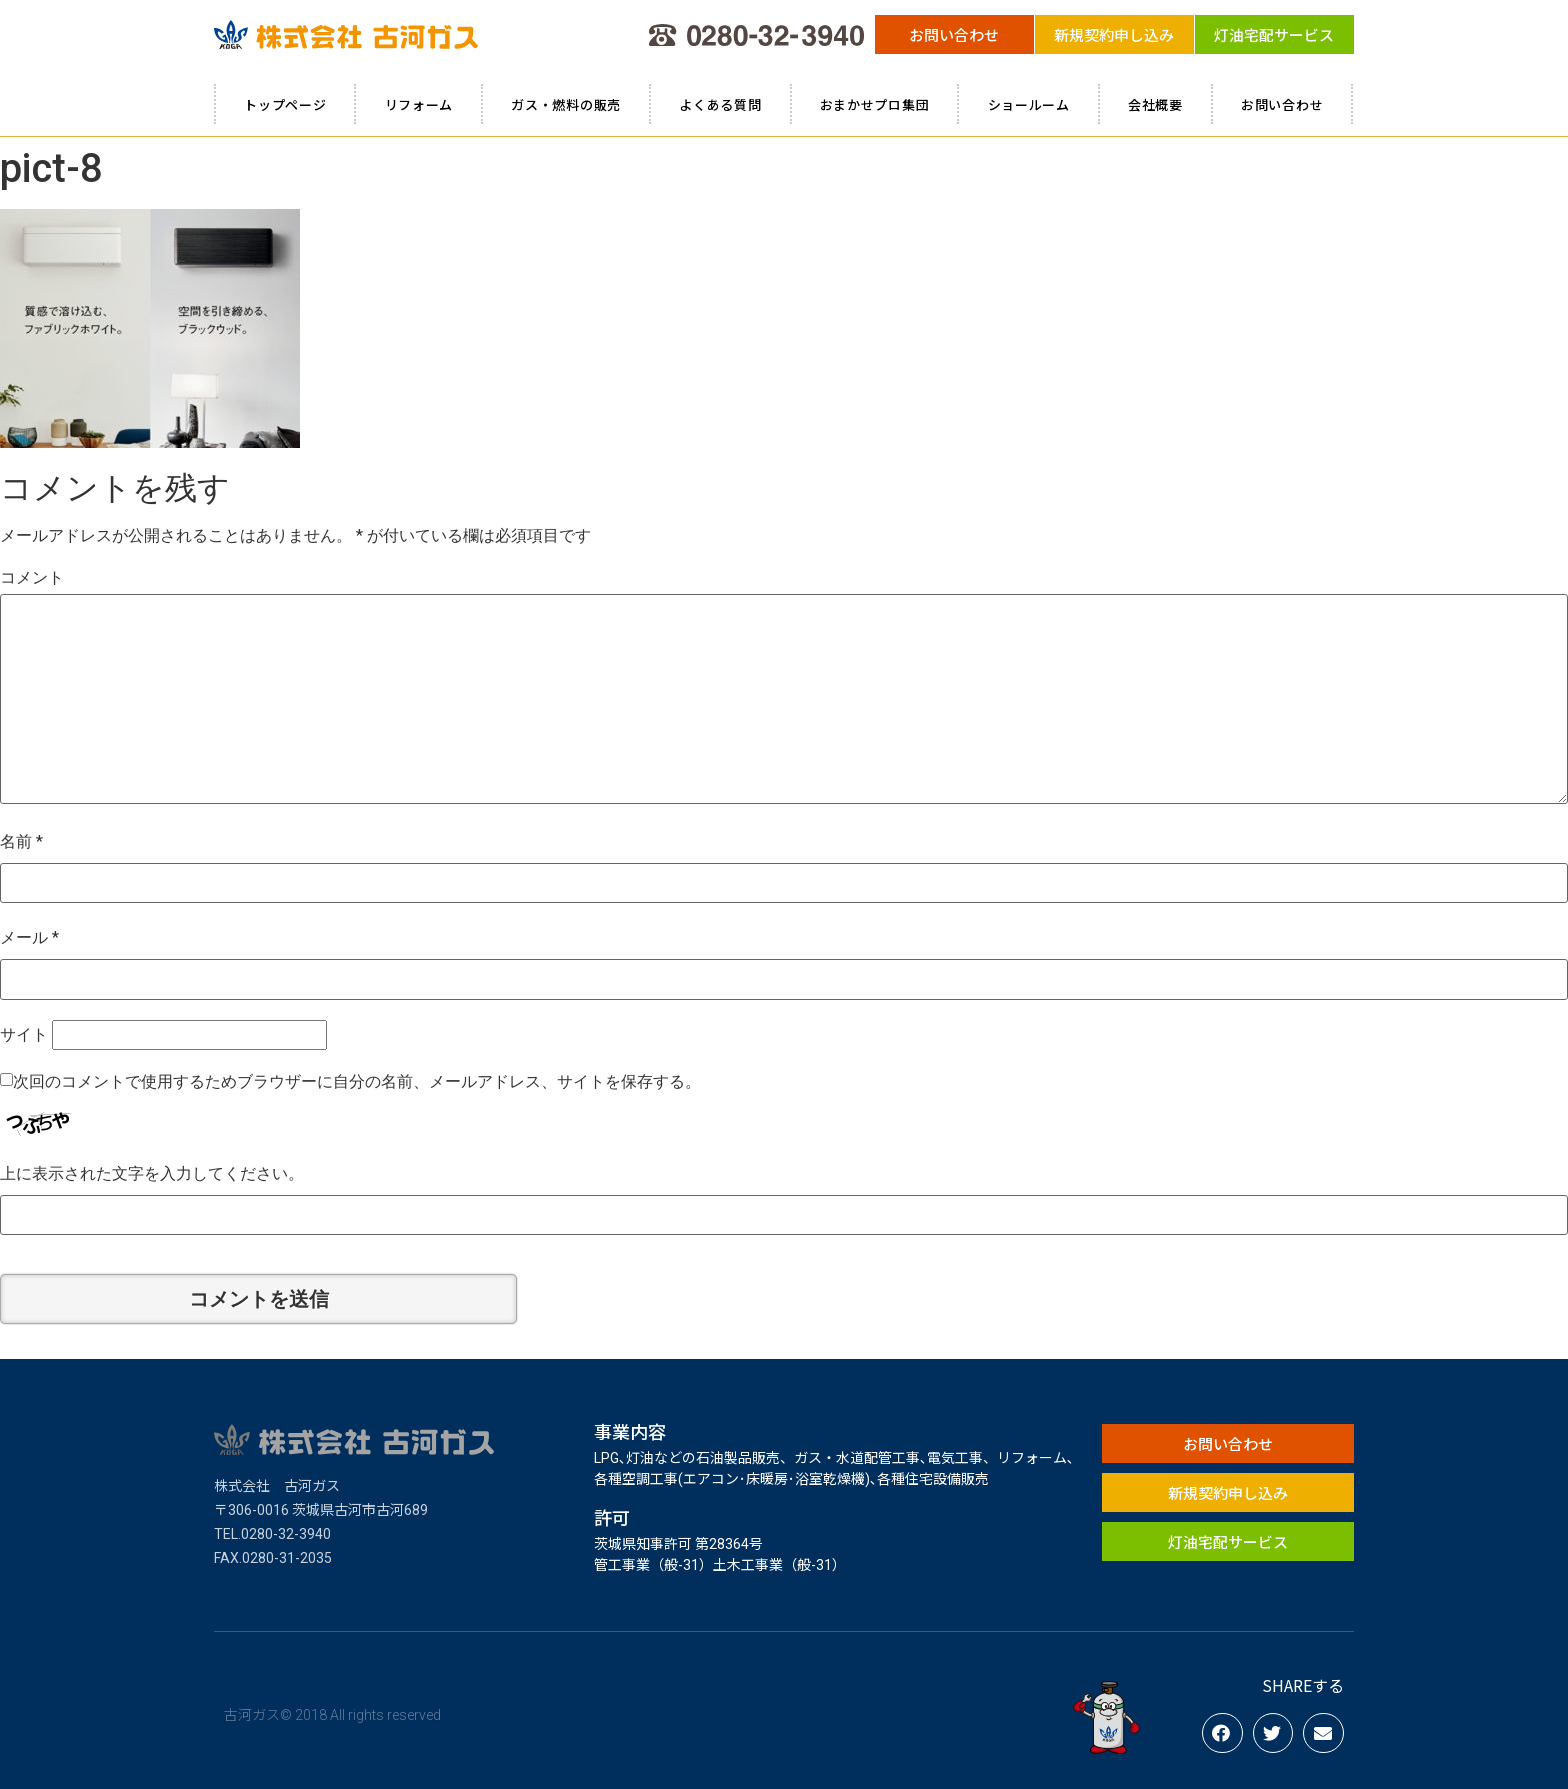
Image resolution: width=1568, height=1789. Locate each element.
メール (29, 937)
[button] (954, 34)
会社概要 (1155, 104)
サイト (24, 1034)
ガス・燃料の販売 (566, 104)
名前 (21, 841)
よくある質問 (720, 104)
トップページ (285, 104)
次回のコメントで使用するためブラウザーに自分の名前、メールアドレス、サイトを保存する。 (357, 1081)
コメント (32, 577)
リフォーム (419, 104)
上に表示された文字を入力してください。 (152, 1173)
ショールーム (1029, 104)
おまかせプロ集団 (875, 104)
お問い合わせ (1282, 104)
